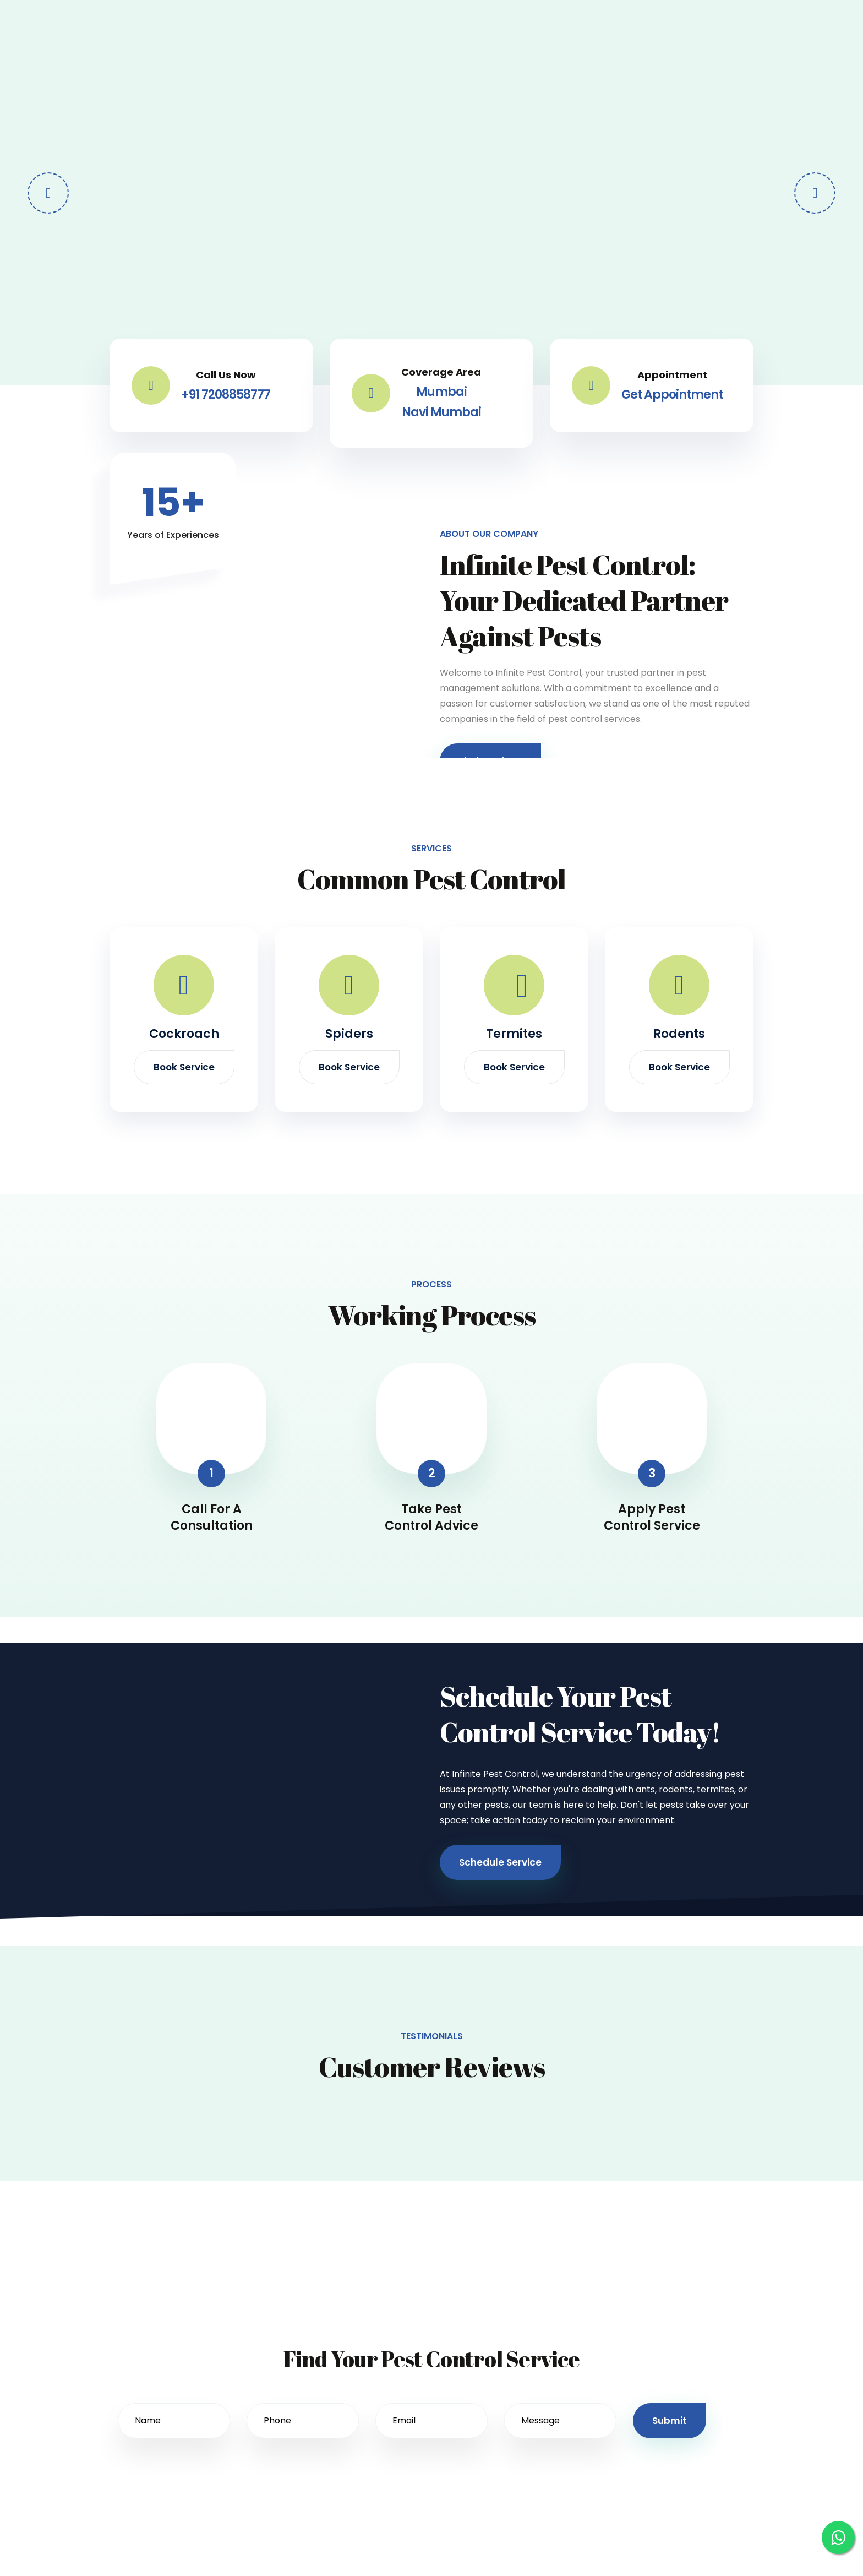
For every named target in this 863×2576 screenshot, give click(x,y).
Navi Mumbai (441, 412)
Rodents (679, 1033)
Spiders (349, 1033)
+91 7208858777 (225, 394)
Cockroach (184, 1033)
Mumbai (441, 391)
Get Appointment (672, 394)
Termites (514, 1033)
